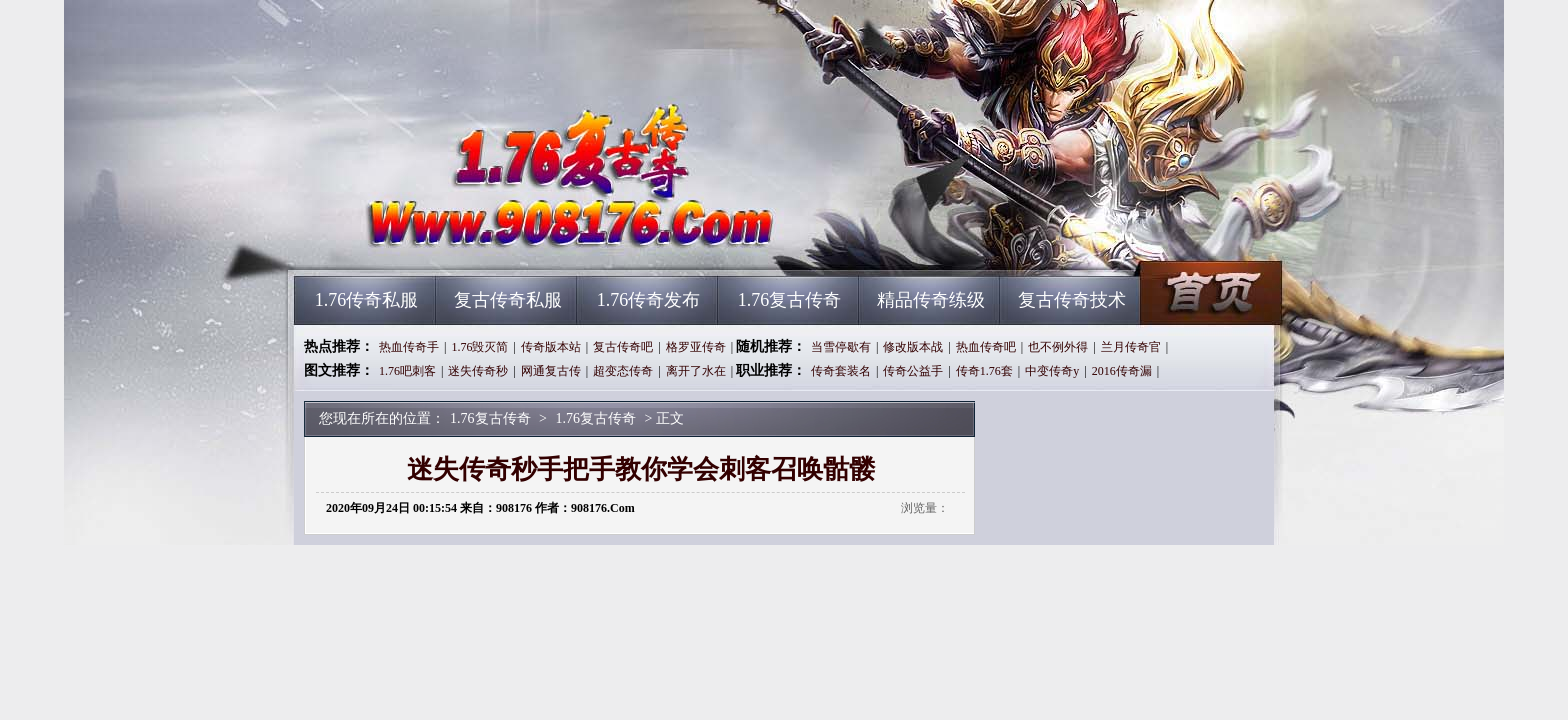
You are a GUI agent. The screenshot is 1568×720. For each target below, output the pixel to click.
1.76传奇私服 (367, 300)
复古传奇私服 (508, 300)
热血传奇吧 (986, 347)
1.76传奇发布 (649, 300)
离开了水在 (696, 371)
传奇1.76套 (984, 371)
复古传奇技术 (1072, 300)
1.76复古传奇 (485, 240)
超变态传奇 (623, 371)
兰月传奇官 (1131, 347)
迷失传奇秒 (478, 371)
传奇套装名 (841, 371)
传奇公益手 (913, 371)
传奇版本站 (551, 347)
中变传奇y (1052, 371)
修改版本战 (913, 347)
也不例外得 (1058, 347)
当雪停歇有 (841, 347)
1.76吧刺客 (407, 371)
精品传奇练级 (931, 300)
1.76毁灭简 (479, 347)
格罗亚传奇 (696, 347)
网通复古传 (551, 371)
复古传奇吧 (623, 347)
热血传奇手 (409, 347)
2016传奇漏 (1122, 371)
